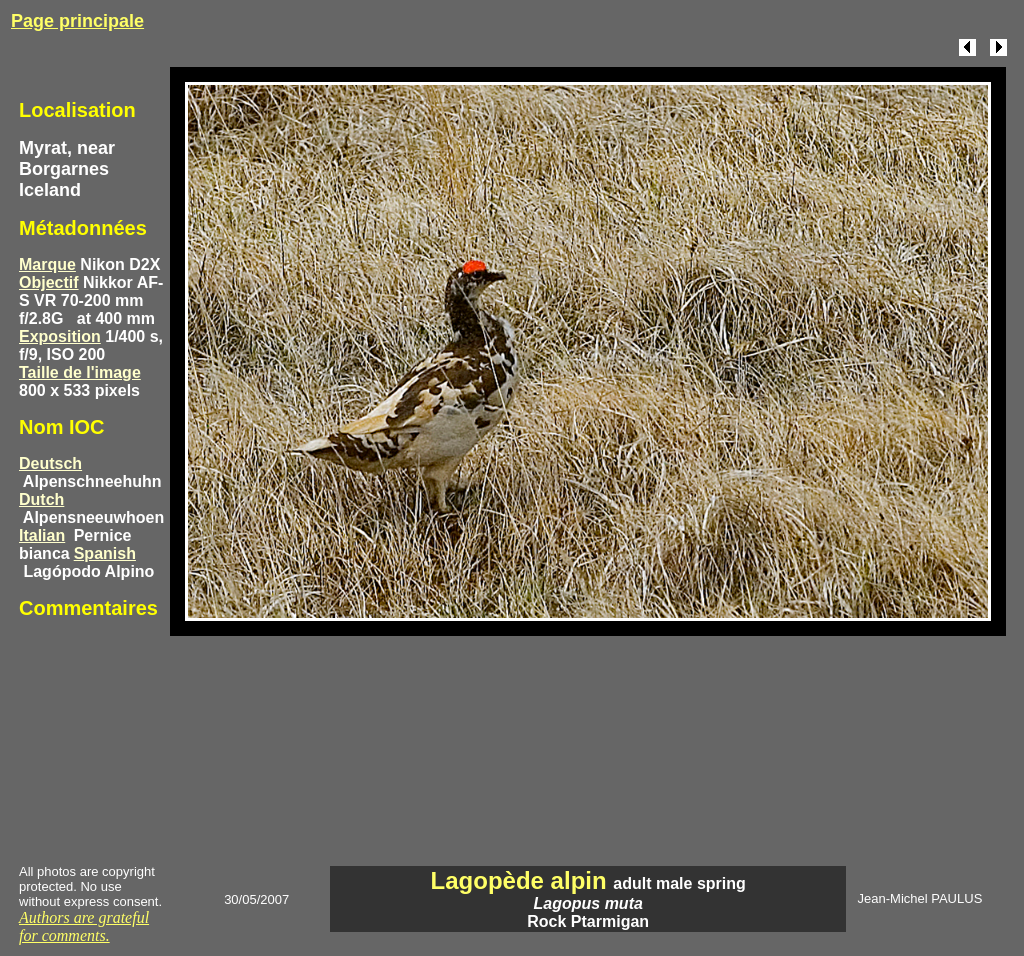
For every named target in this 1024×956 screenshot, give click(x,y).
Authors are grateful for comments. (84, 926)
